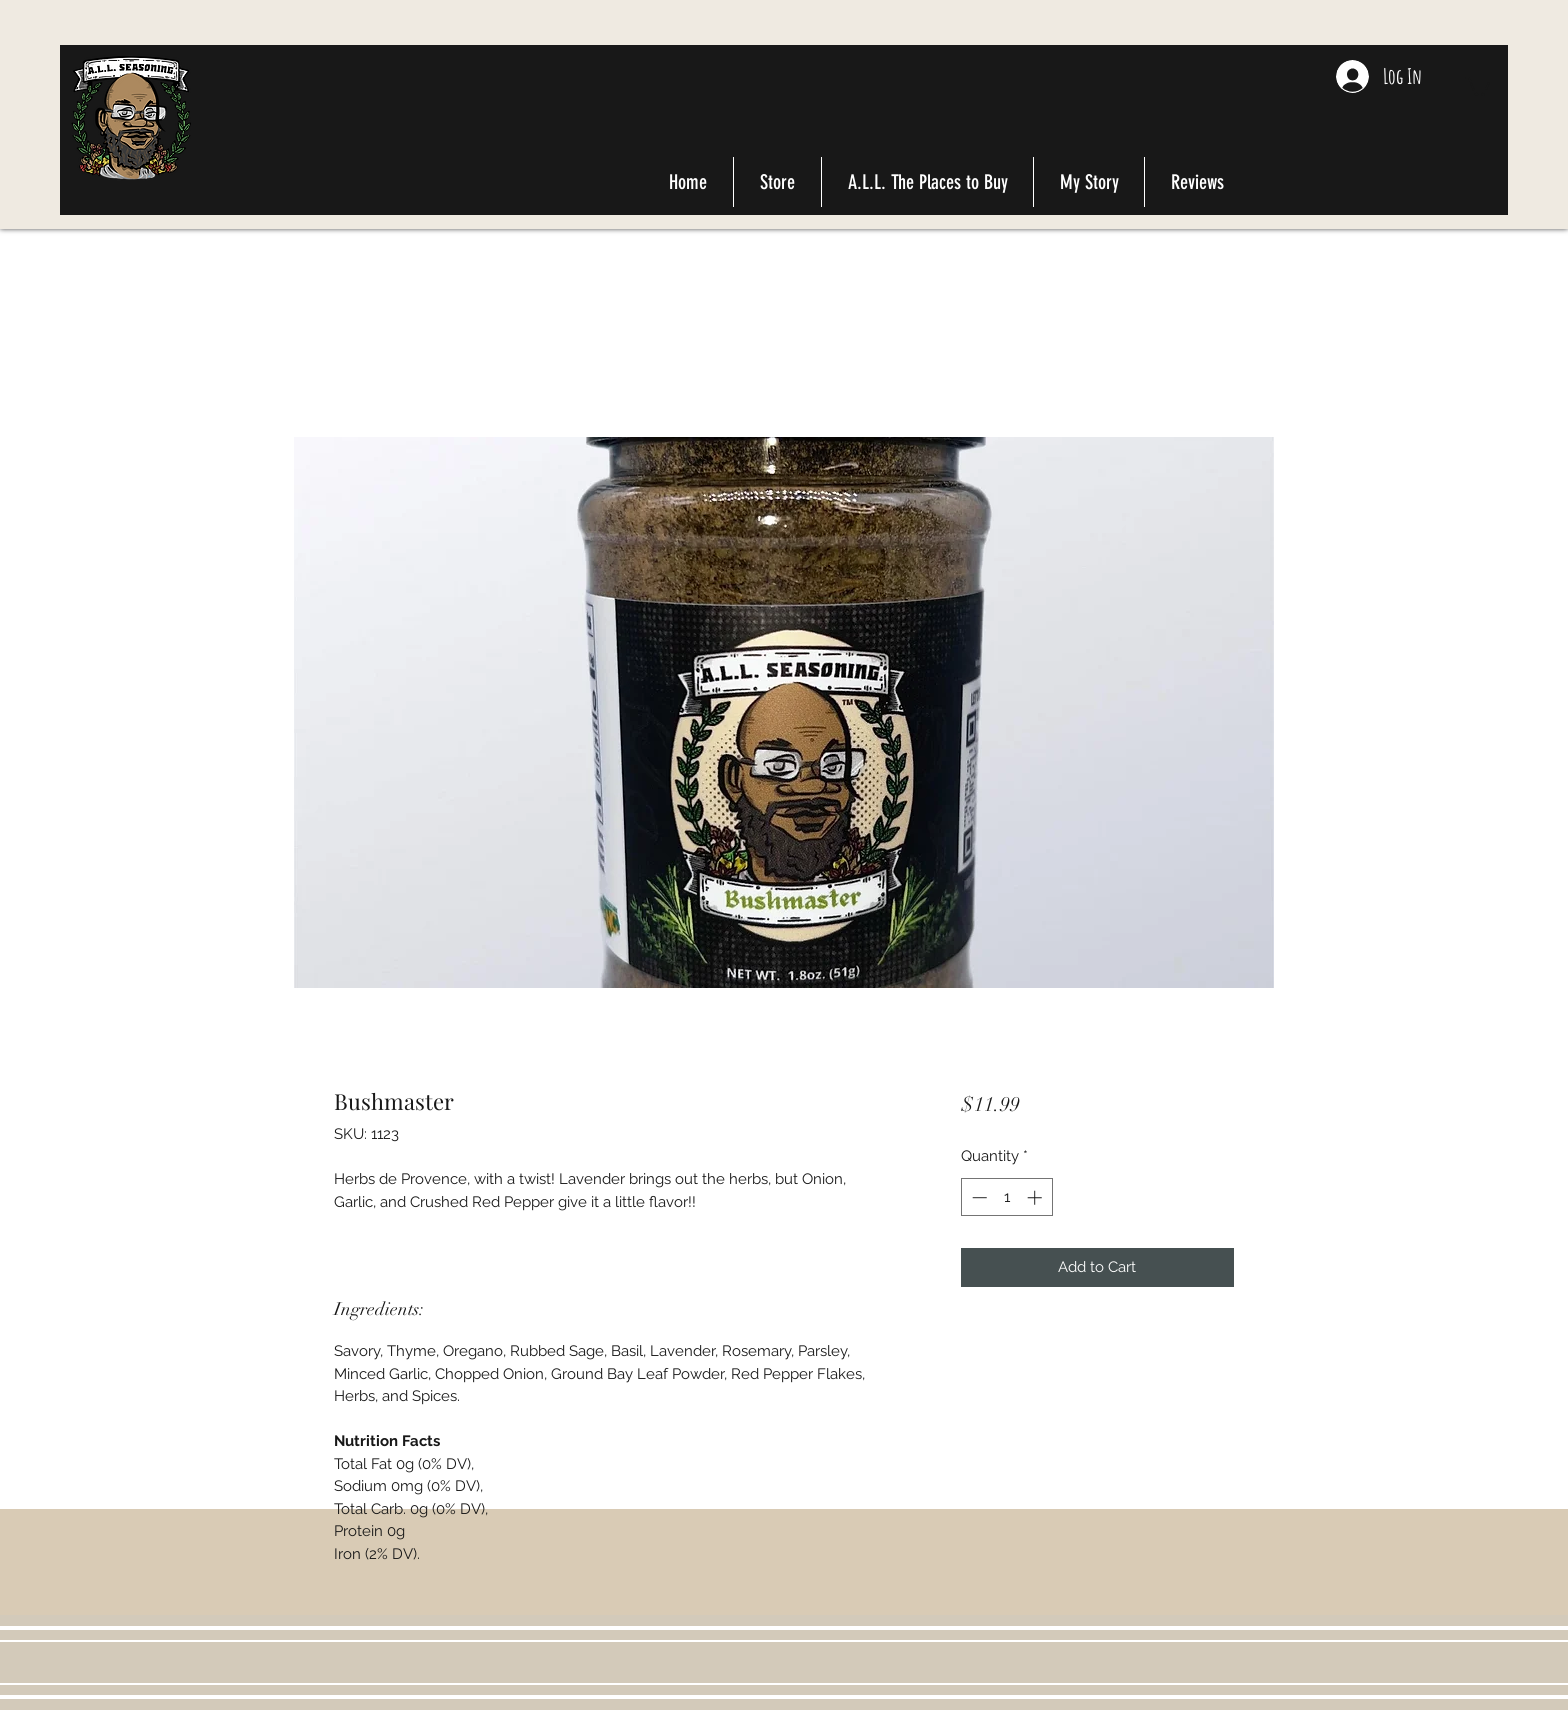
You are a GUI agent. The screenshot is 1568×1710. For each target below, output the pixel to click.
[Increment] (1036, 1197)
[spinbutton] (1006, 1197)
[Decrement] (977, 1197)
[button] (1477, 85)
